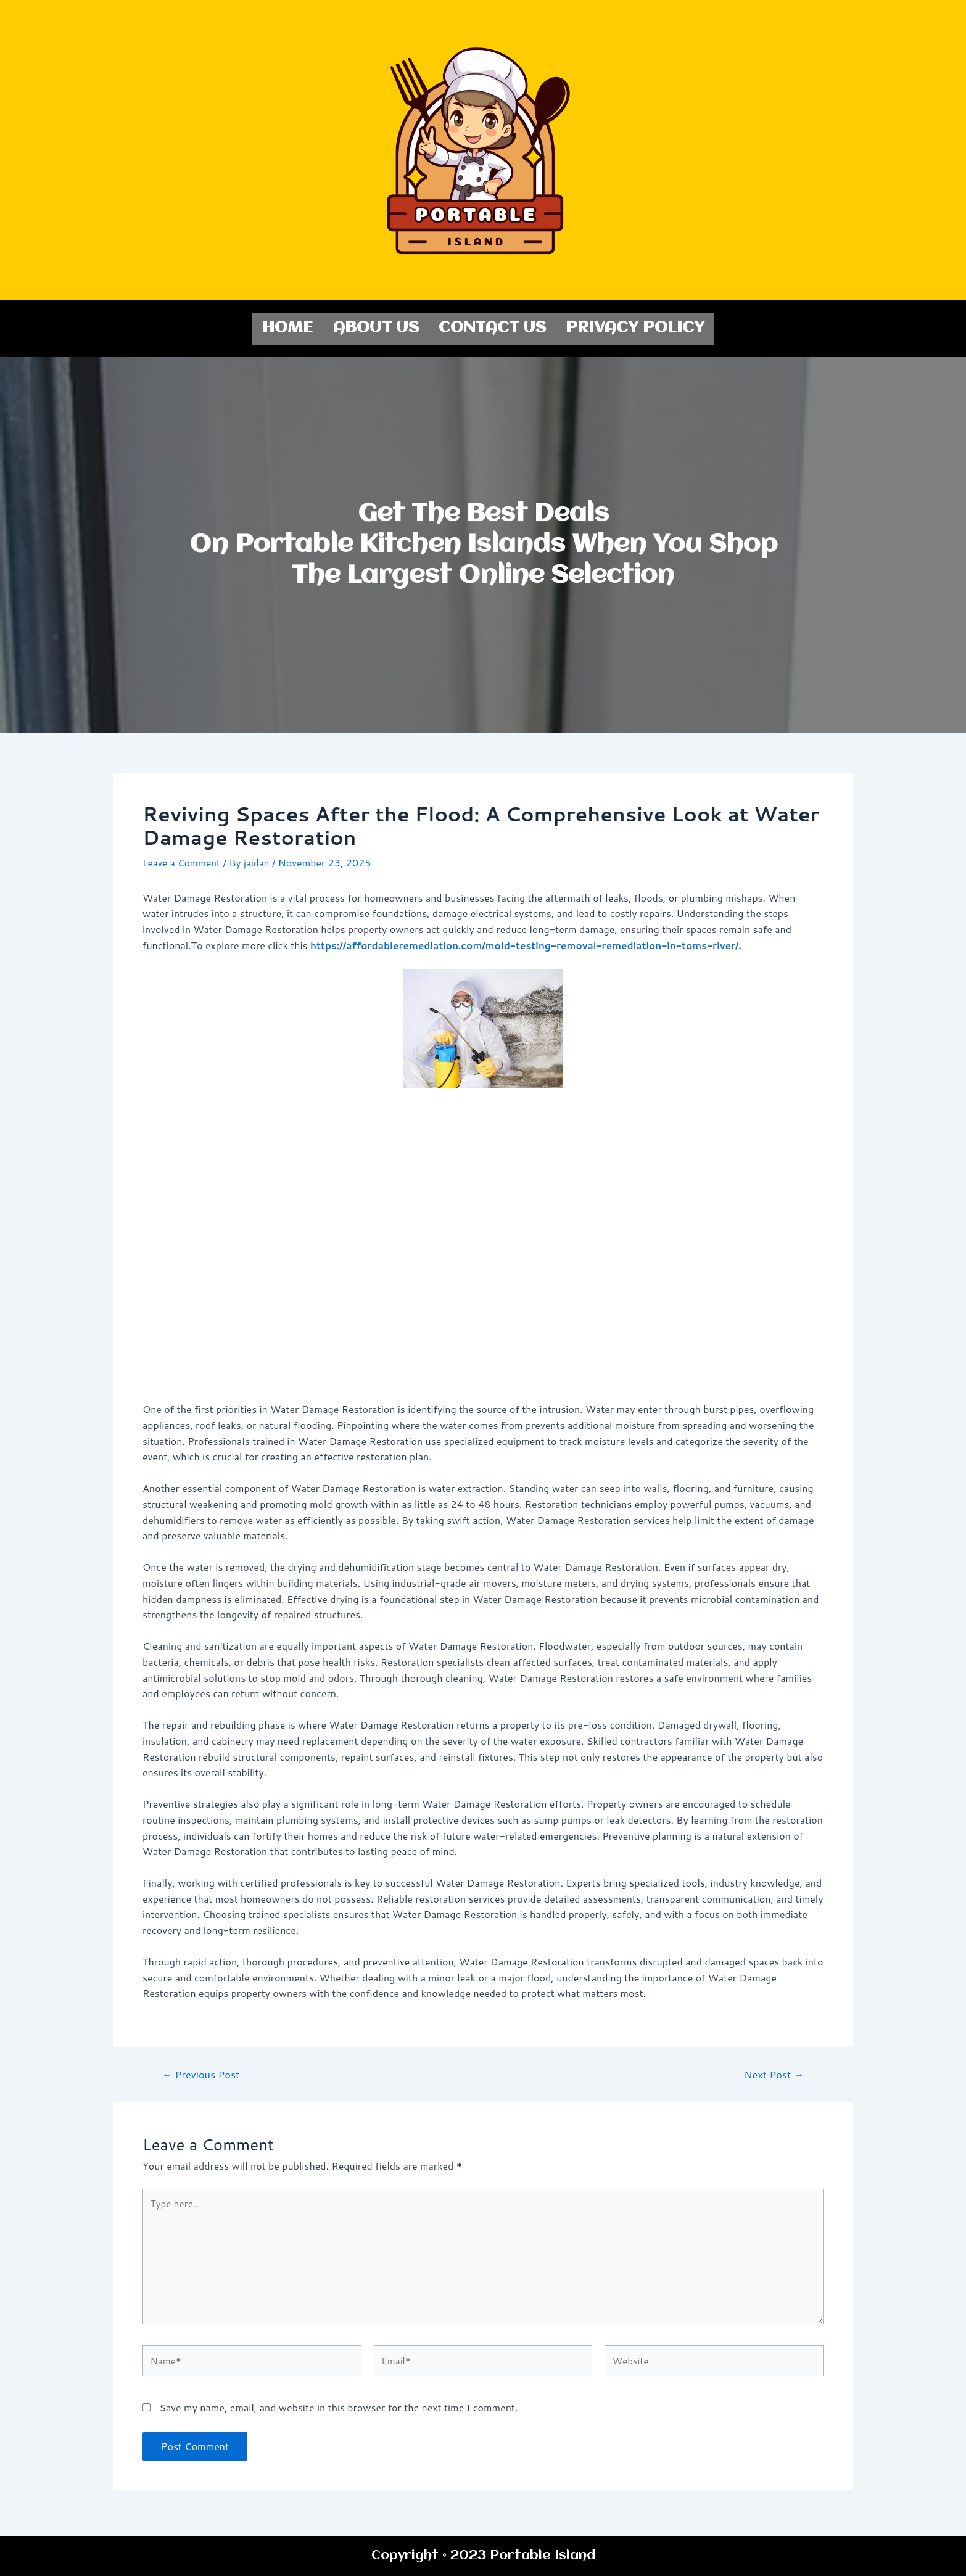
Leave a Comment (182, 861)
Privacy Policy (635, 327)
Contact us (492, 327)
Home (287, 327)
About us (375, 327)
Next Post (772, 2072)
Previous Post (203, 2072)
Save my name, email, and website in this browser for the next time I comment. (338, 2413)
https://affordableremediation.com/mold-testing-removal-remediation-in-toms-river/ (533, 943)
